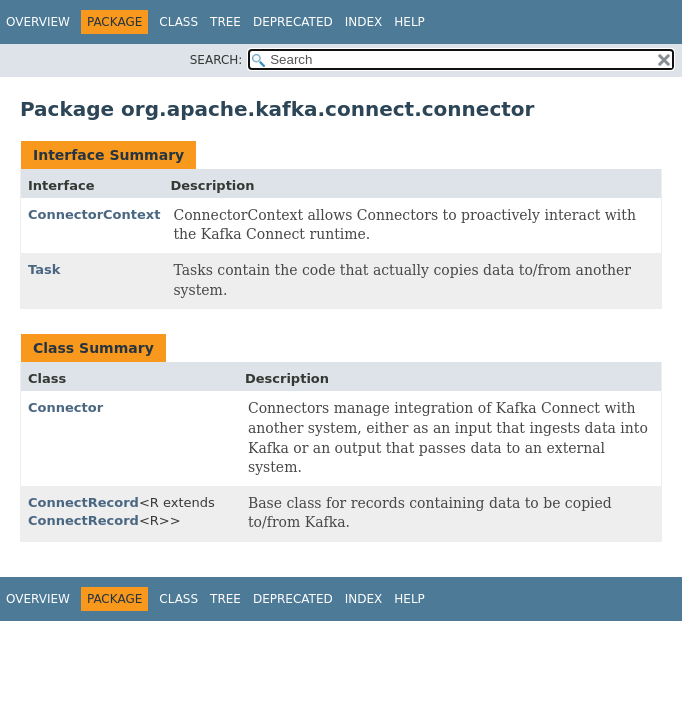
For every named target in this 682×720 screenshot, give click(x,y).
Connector (65, 407)
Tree (225, 22)
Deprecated (293, 22)
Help (409, 22)
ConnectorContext (94, 214)
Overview (38, 22)
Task (44, 269)
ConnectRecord (83, 502)
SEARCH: (216, 60)
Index (364, 22)
